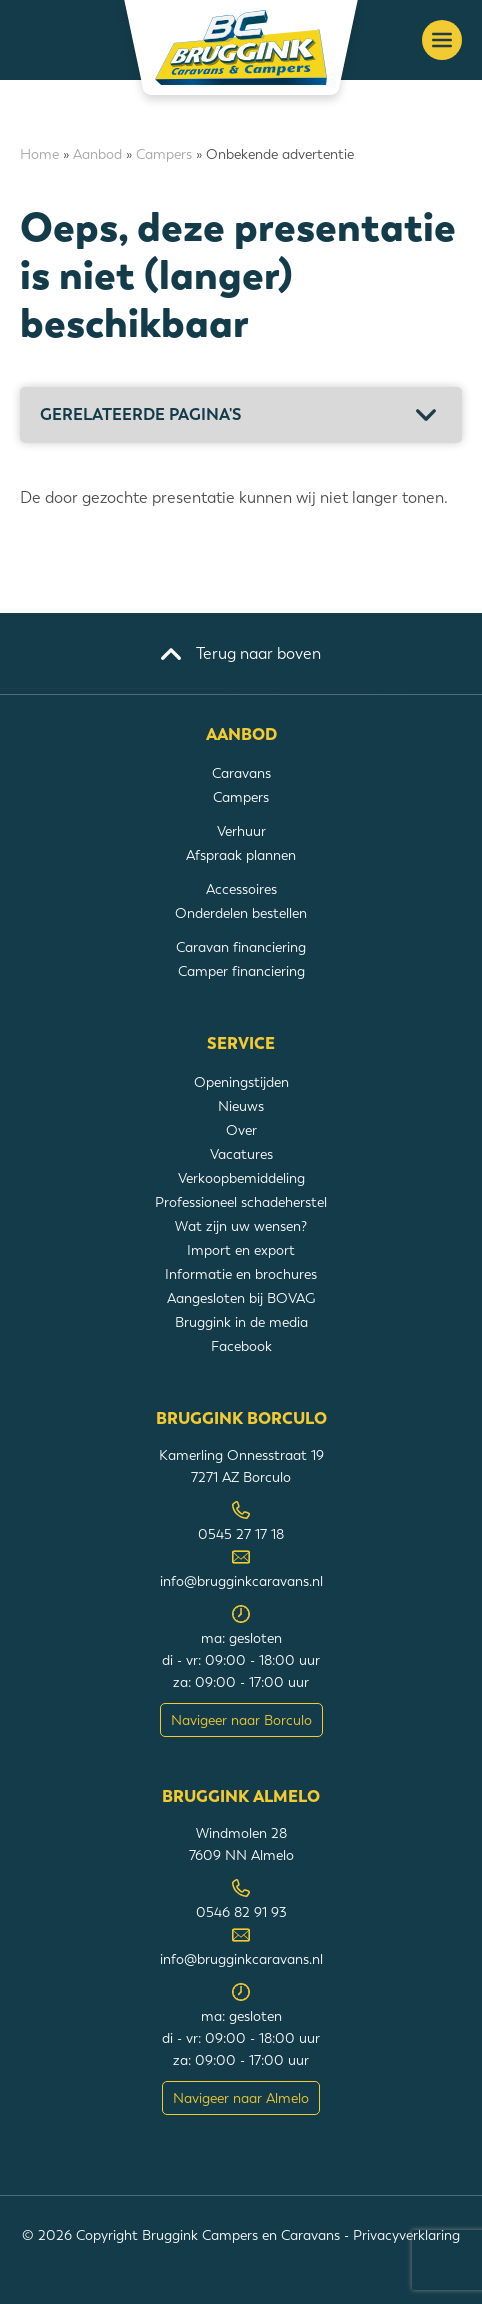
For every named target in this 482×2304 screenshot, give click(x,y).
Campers (164, 154)
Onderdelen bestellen (241, 913)
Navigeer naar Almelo (241, 2098)
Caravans (241, 773)
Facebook (241, 1346)
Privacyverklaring (406, 2235)
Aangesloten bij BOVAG (241, 1298)
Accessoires (241, 889)
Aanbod (97, 154)
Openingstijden (241, 1082)
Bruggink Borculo (241, 1419)
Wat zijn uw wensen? (241, 1226)
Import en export (241, 1250)
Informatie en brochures (241, 1274)
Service (241, 1044)
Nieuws (241, 1106)
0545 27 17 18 (241, 1534)
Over (241, 1130)
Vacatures (241, 1154)
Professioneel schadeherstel (241, 1202)
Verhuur (241, 831)
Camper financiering (241, 971)
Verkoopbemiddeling (241, 1178)
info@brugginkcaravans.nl (241, 1581)
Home (39, 154)
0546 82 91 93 (241, 1912)
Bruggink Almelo (241, 1797)
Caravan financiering (241, 947)
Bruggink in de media (241, 1322)
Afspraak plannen (241, 855)
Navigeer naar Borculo (241, 1720)
